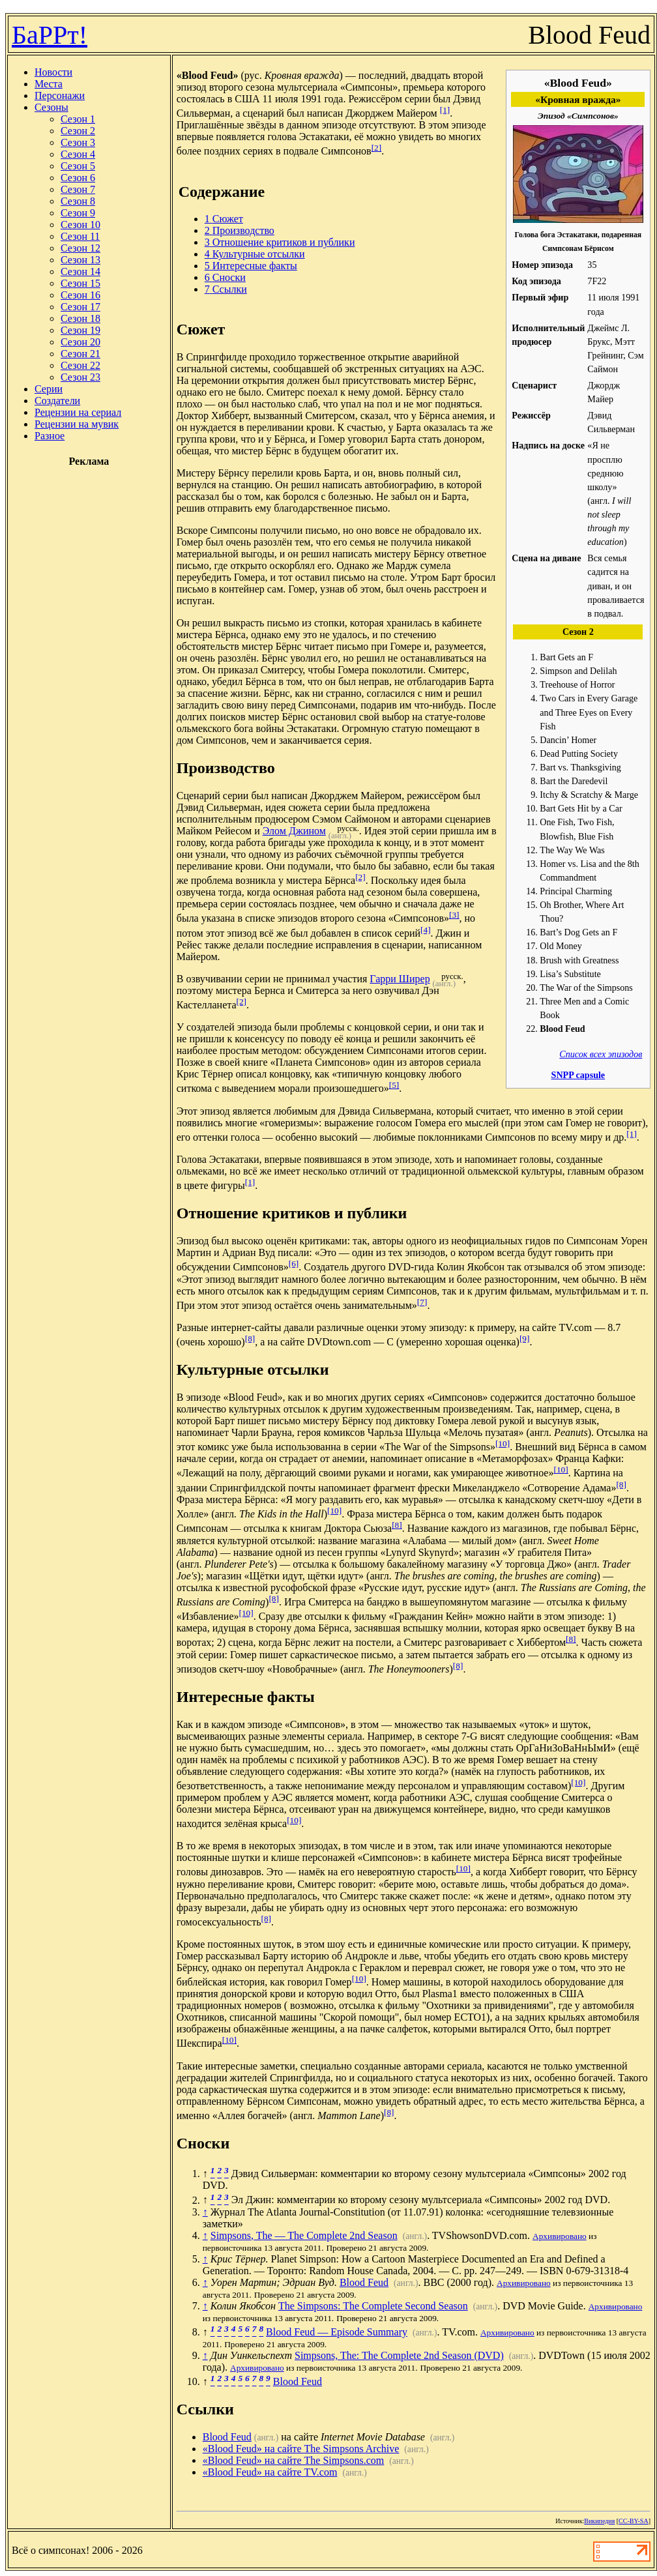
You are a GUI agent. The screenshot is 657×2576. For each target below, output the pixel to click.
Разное (50, 435)
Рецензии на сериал (78, 412)
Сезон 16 (80, 294)
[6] (294, 1263)
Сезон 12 (80, 248)
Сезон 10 (80, 224)
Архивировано (560, 2236)
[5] (394, 1085)
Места (49, 83)
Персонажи (60, 95)
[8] (250, 1338)
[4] (425, 930)
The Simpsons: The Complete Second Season (373, 2305)
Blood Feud (364, 2282)
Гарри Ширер (400, 978)
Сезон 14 (80, 271)
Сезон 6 (78, 177)
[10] (502, 1443)
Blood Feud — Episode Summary (336, 2331)
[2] (377, 148)
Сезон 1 (78, 118)
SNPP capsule (578, 1075)
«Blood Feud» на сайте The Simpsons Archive (301, 2448)
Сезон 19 (80, 330)
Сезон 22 (80, 365)
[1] (445, 110)
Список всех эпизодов (600, 1054)
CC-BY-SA (634, 2521)
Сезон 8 (78, 201)
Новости (53, 72)
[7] (422, 1302)
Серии (49, 388)
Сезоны (51, 107)
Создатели (57, 400)
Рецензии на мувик (77, 424)
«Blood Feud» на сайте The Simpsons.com (294, 2460)
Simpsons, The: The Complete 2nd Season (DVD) (399, 2355)
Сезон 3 (78, 142)
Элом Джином (294, 830)
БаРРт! (49, 35)
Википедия (599, 2521)
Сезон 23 (80, 377)
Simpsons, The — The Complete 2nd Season (304, 2235)
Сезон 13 (80, 259)
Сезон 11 (80, 236)
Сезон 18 (80, 318)
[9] (524, 1338)
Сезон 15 (80, 283)
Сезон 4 (78, 154)
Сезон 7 (78, 189)
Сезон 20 (80, 341)
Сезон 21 (80, 353)
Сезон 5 (78, 165)
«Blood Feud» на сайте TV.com (270, 2472)
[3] (454, 915)
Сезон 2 (78, 130)
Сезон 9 (78, 212)
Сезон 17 (80, 306)
